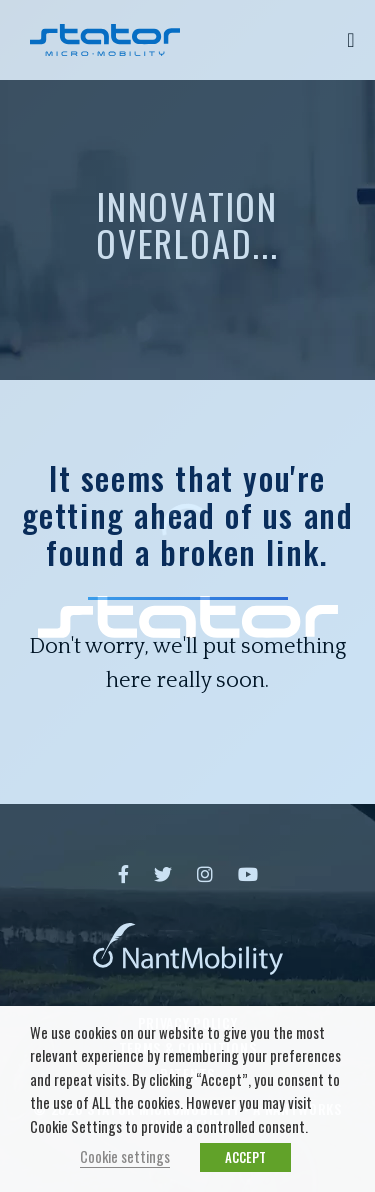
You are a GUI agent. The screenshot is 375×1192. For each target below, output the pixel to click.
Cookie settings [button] (125, 1156)
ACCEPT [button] (245, 1157)
